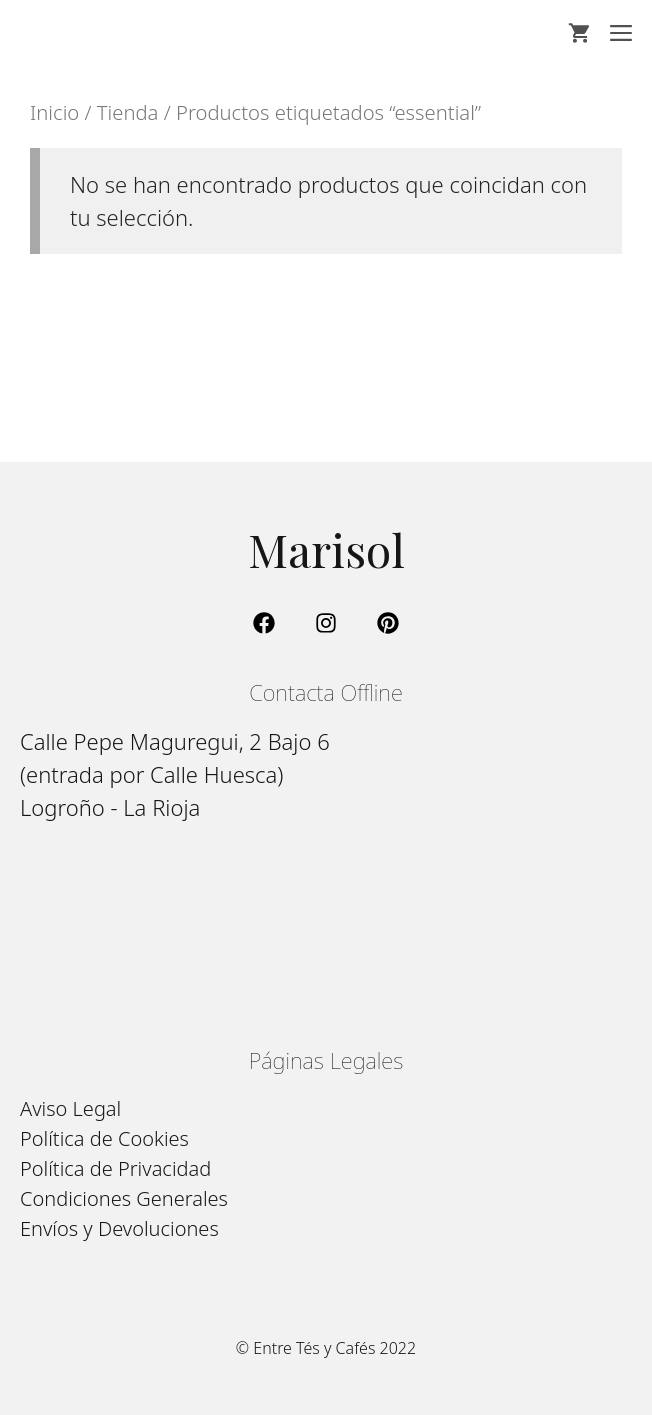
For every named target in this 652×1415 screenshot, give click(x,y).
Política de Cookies (104, 1138)
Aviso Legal (70, 1108)
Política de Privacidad (115, 1168)
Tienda (128, 112)
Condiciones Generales (124, 1198)
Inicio (54, 112)
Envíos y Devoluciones (119, 1228)
